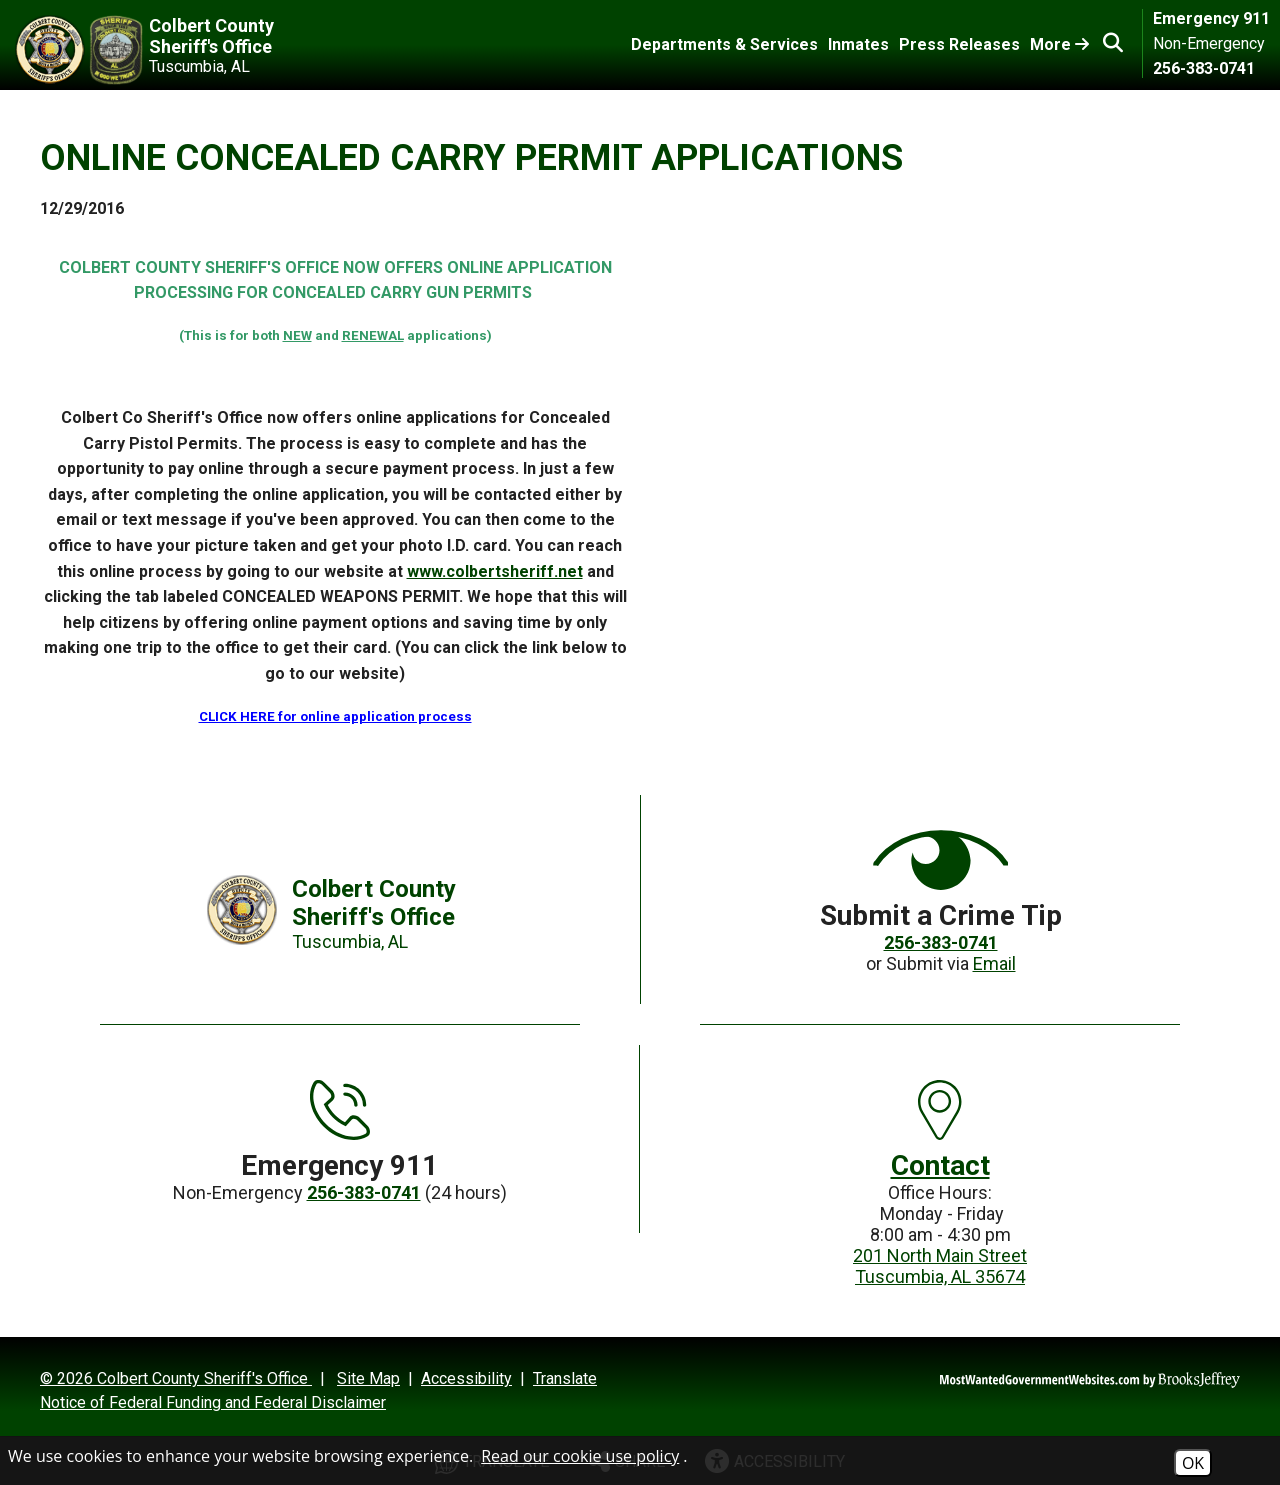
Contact (940, 1165)
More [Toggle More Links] (1059, 44)
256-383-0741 (1204, 68)
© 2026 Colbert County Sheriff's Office (176, 1378)
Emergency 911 (1211, 18)
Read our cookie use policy (580, 1456)
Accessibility (466, 1378)
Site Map (368, 1378)
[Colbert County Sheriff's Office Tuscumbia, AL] (182, 50)
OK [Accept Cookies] (1193, 1463)
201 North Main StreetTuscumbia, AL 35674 (940, 1266)
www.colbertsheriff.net (495, 571)
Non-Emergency (1209, 43)
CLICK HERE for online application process (335, 716)
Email (994, 963)
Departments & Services (724, 44)
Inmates (858, 44)
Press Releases (959, 44)
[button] (1113, 43)
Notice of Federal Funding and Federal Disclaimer (213, 1402)
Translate (565, 1378)
